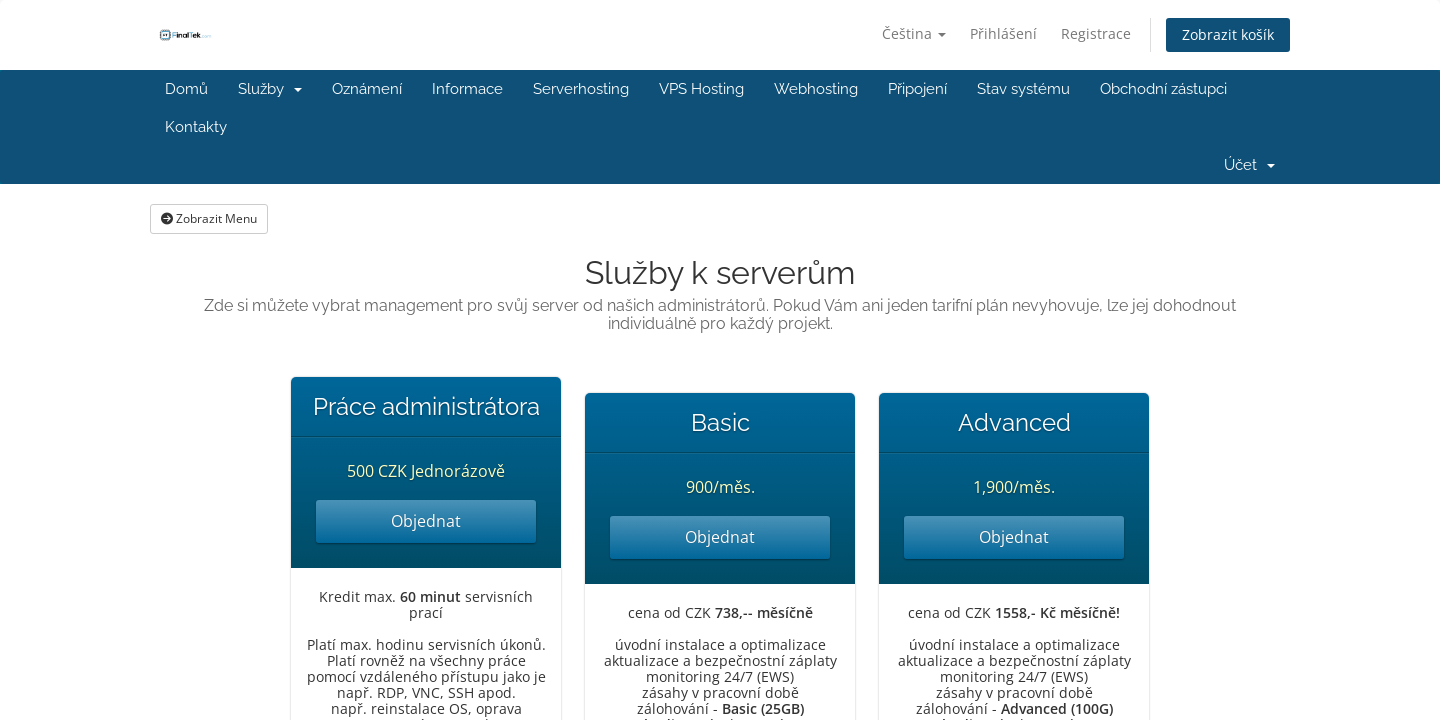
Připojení (917, 89)
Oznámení (367, 89)
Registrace (1096, 33)
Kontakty (196, 127)
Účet (1249, 165)
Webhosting (816, 89)
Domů (186, 89)
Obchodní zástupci (1163, 89)
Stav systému (1023, 89)
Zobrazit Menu (209, 218)
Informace (467, 89)
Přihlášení (1003, 33)
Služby (270, 89)
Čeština (914, 33)
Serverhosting (581, 89)
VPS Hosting (701, 89)
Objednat (426, 521)
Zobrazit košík (1228, 34)
